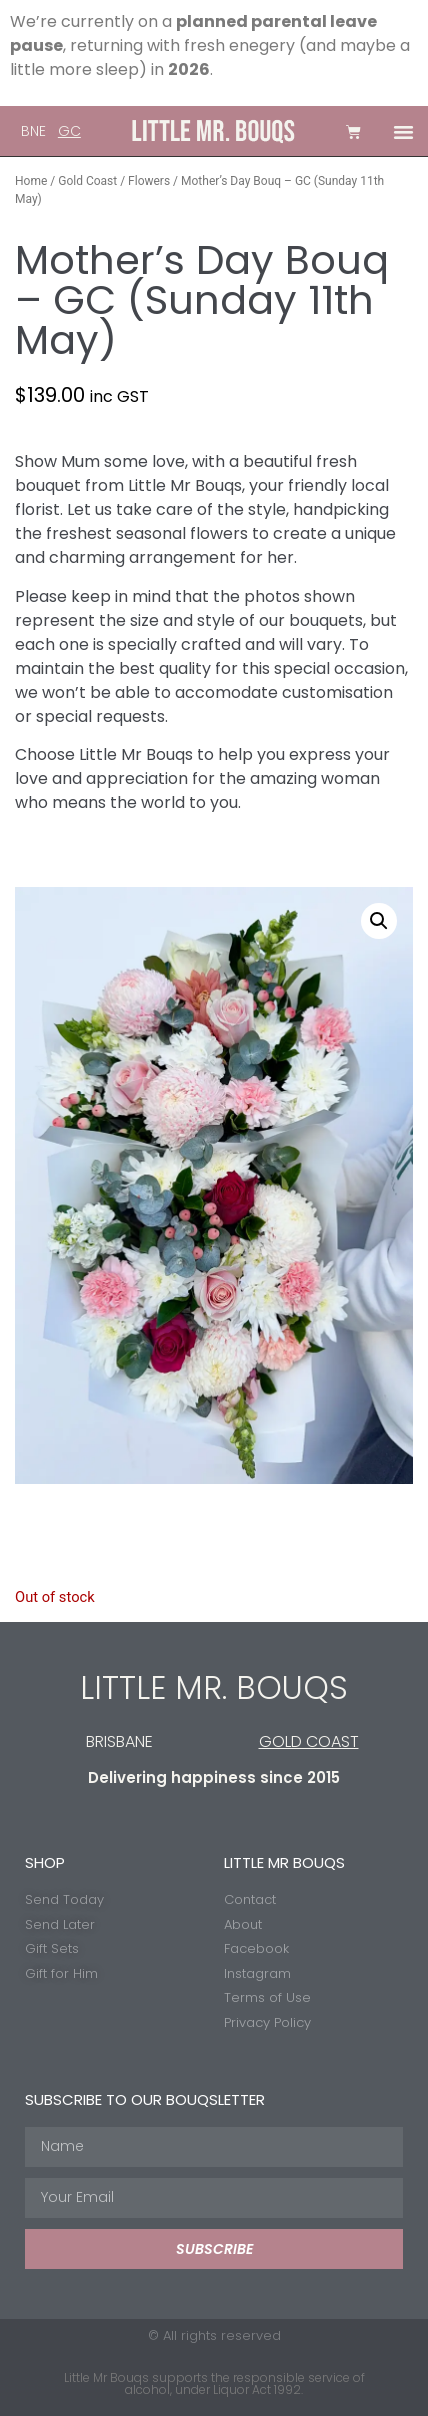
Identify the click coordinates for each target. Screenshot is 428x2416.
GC (69, 131)
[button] (404, 132)
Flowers (149, 181)
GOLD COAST (309, 1741)
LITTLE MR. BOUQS (214, 1687)
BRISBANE (119, 1741)
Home (31, 181)
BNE (33, 131)
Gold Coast (87, 181)
